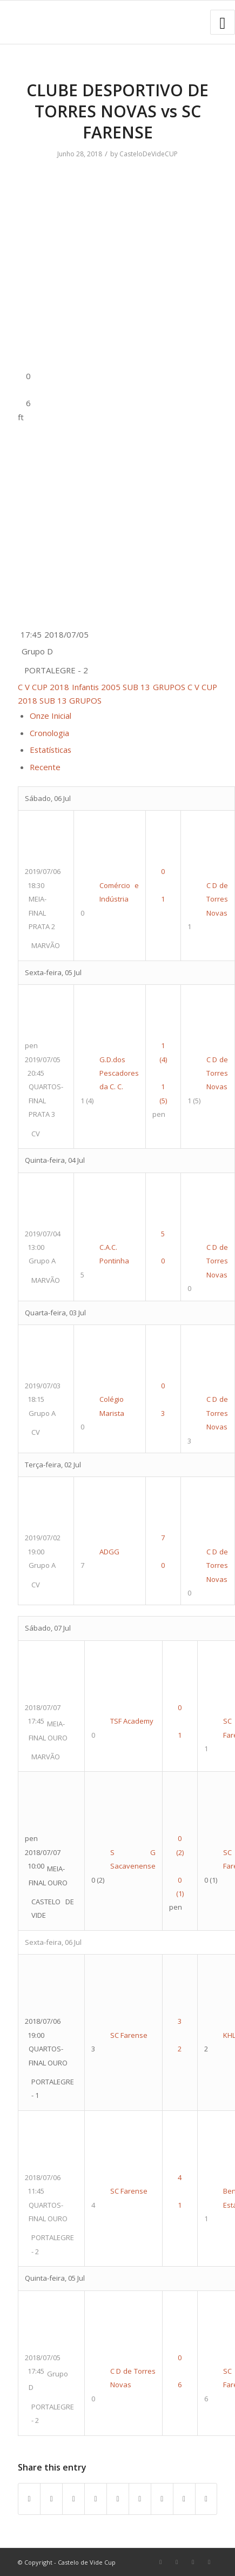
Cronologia (49, 732)
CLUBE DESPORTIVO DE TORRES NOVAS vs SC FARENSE (117, 111)
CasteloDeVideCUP (148, 153)
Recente (45, 766)
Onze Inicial (50, 715)
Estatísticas (50, 749)
